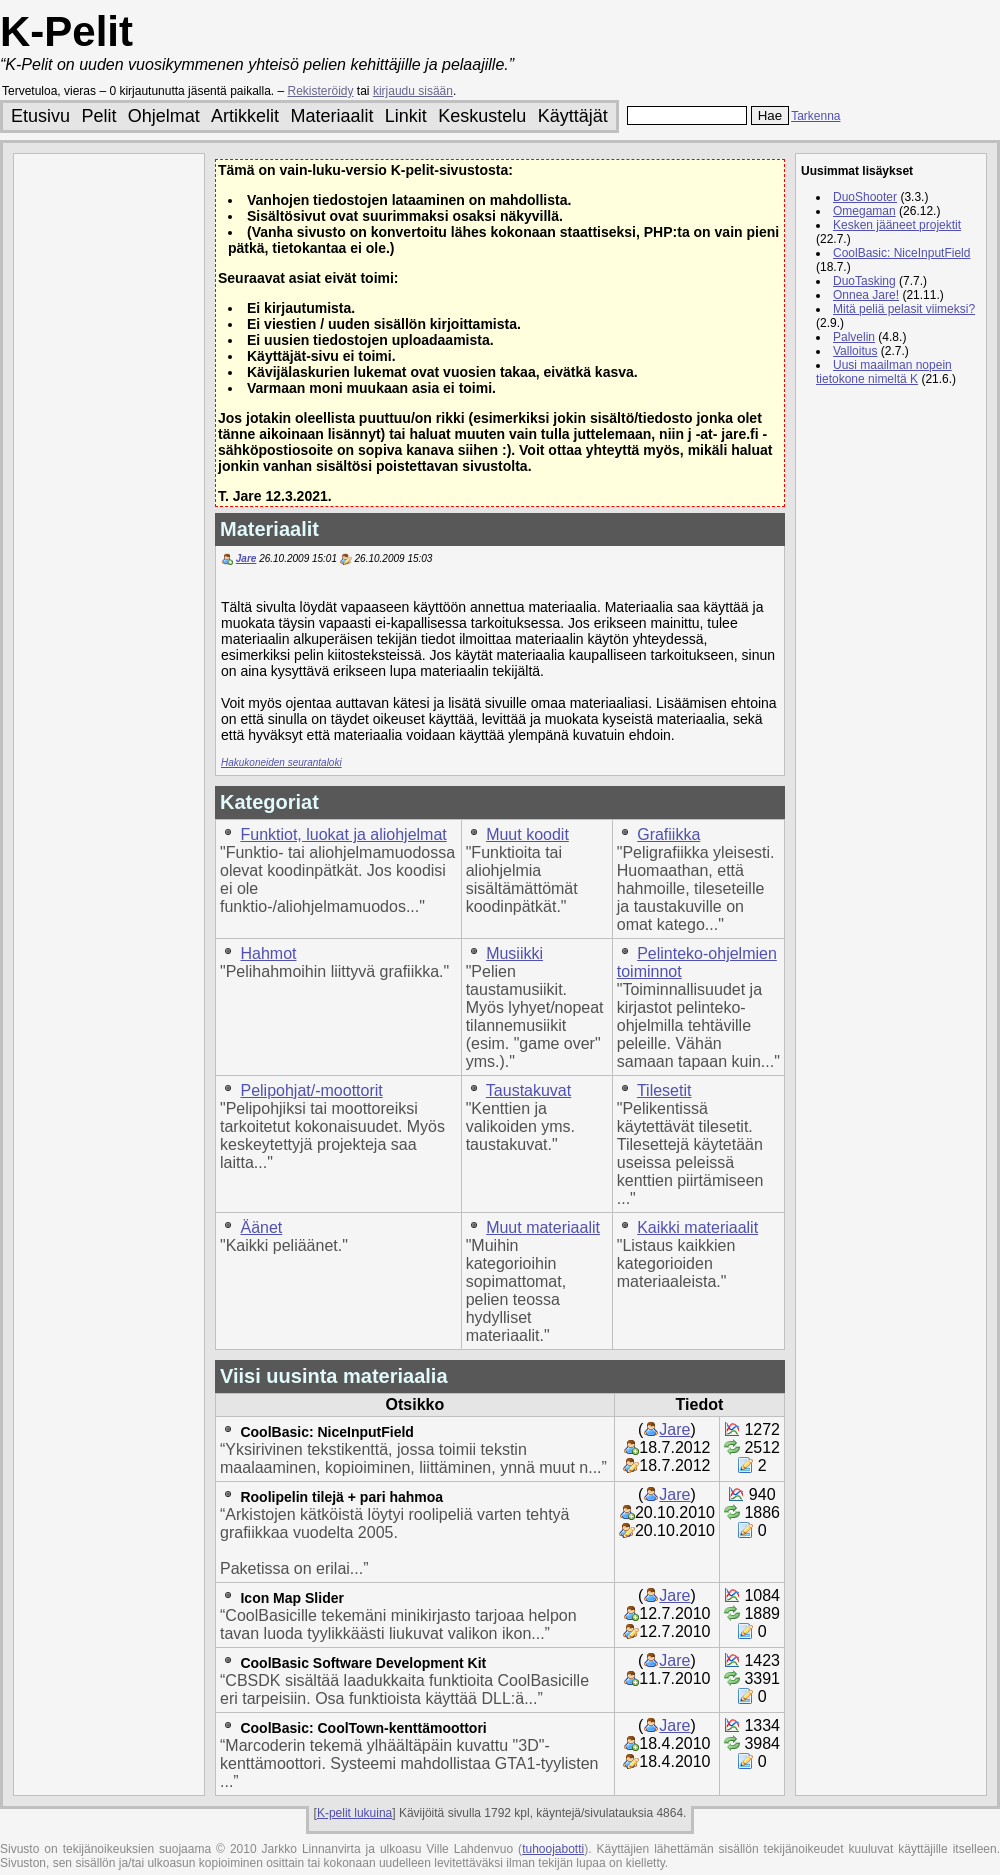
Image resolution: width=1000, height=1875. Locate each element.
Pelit (98, 116)
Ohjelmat (164, 116)
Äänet (261, 1227)
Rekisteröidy (321, 91)
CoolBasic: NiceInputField (326, 1432)
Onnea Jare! (866, 295)
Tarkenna (815, 116)
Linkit (406, 116)
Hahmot (268, 953)
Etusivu (40, 116)
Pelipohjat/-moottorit (311, 1090)
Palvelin (854, 337)
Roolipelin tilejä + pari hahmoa (341, 1497)
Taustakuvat (528, 1090)
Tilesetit (664, 1090)
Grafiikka (668, 834)
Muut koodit (527, 834)
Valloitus (855, 351)
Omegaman (864, 211)
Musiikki (514, 953)
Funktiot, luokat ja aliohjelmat (343, 834)
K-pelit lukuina (354, 1813)
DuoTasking (864, 281)
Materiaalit (331, 116)
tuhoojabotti (553, 1849)
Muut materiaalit (543, 1227)
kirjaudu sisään (413, 91)
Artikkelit (245, 116)
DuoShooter (865, 197)
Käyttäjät (573, 116)
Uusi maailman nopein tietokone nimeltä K (884, 372)
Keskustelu (482, 116)
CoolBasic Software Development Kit (363, 1663)
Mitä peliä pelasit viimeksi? (904, 309)
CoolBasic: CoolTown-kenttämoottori (363, 1728)
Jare (246, 558)
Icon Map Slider (291, 1598)
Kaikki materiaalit (697, 1227)
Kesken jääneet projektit (897, 225)
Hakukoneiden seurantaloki (281, 762)
